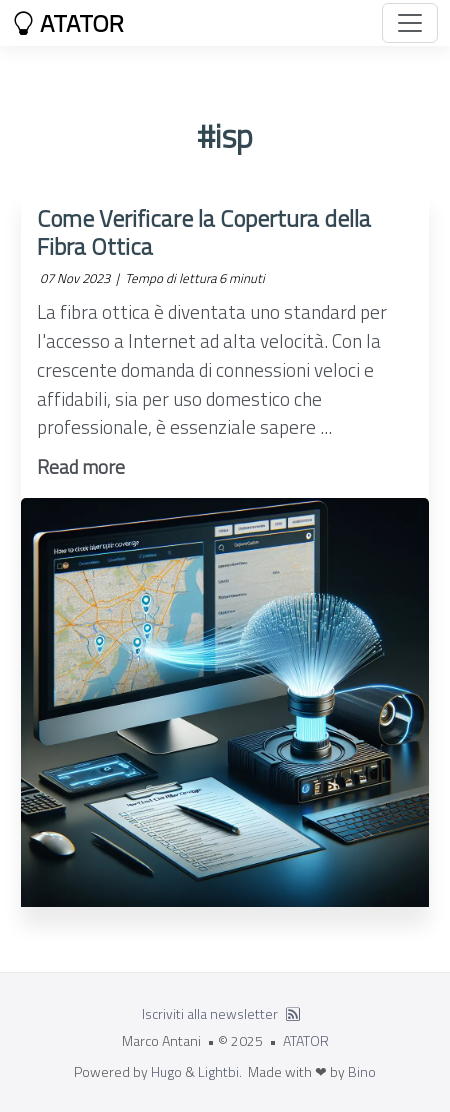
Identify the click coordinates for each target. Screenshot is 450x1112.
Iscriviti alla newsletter (210, 1013)
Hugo (166, 1071)
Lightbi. (220, 1071)
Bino (362, 1071)
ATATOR (68, 23)
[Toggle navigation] (410, 23)
